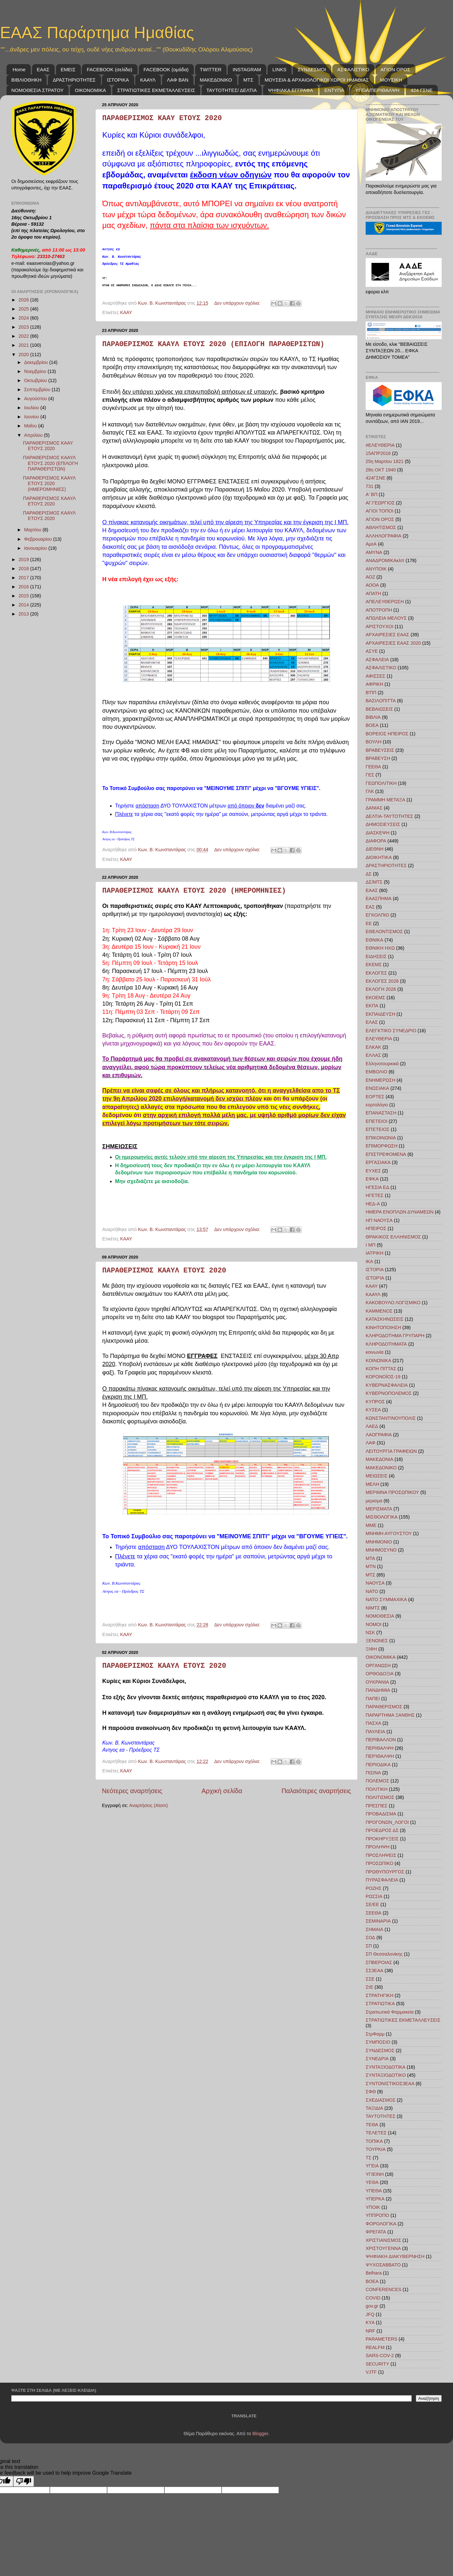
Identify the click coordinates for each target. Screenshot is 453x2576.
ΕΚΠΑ (372, 1005)
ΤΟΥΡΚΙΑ (376, 2149)
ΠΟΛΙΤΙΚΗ (377, 1789)
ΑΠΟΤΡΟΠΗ (379, 610)
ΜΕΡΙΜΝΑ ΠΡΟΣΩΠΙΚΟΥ (392, 1492)
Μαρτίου (33, 529)
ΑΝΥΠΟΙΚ (376, 568)
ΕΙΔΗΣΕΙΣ (376, 956)
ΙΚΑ (369, 1261)
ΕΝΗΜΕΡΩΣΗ (380, 1080)
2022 (24, 336)
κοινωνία (374, 1352)
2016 (24, 586)
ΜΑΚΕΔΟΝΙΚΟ (216, 80)
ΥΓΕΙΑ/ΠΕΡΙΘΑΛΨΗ (377, 90)
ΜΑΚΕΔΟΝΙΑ (379, 1459)
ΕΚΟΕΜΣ (375, 997)
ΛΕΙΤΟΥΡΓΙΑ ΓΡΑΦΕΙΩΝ (391, 1451)
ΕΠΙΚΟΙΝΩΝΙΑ (381, 1137)
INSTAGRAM (247, 69)
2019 (24, 559)
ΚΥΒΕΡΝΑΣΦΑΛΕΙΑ (387, 1385)
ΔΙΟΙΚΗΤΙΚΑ (379, 857)
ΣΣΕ (370, 1979)
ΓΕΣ (370, 774)
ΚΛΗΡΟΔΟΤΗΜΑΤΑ (386, 1344)
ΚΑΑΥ (126, 312)
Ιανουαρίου (36, 548)
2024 (24, 318)
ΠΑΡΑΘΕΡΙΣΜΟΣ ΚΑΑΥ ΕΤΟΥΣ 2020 (162, 118)
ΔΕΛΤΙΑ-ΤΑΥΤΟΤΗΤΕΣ (389, 816)
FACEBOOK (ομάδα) (166, 69)
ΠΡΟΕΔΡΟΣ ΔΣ (382, 1830)
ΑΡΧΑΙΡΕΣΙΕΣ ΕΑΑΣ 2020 (393, 643)
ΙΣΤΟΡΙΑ (375, 1269)
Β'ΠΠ (371, 692)
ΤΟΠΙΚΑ (374, 2141)
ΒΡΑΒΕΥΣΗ (378, 758)
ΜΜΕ (371, 1525)
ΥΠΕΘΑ (374, 2190)
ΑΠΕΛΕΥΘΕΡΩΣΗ (385, 601)
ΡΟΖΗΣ (373, 1888)
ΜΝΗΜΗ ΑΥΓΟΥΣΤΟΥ (389, 1533)
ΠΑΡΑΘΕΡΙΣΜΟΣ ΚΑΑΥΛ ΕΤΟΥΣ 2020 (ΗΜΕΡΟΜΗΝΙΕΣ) (194, 891)
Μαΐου (31, 425)
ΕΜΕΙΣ (68, 69)
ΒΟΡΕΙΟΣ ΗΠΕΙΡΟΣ (387, 733)
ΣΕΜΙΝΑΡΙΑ (378, 1921)
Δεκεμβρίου (36, 362)
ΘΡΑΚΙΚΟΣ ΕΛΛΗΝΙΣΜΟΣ (393, 1236)
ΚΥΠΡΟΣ (375, 1401)
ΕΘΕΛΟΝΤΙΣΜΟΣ (384, 931)
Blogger (260, 2433)
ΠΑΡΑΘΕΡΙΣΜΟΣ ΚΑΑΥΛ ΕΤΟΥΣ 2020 (164, 1271)
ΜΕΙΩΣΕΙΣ (377, 1475)
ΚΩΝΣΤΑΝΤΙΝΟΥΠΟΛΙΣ (391, 1418)
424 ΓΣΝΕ (422, 90)
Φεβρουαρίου (38, 539)
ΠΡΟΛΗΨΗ (377, 1846)
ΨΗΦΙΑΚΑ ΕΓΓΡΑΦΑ (290, 90)
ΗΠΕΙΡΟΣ (376, 1228)
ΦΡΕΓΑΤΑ (376, 2231)
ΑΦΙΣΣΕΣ (375, 676)
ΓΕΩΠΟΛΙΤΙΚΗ (381, 783)
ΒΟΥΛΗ (373, 741)
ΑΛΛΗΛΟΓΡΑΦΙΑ (383, 535)
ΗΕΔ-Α (373, 1203)
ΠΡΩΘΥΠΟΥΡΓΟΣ (385, 1871)
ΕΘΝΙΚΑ (374, 940)
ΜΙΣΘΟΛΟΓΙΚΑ (382, 1517)
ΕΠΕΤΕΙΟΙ (376, 1121)
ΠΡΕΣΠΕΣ (376, 1805)
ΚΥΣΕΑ (373, 1409)
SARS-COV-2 (380, 2355)
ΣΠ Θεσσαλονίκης (384, 1954)
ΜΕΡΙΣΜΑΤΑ (379, 1508)
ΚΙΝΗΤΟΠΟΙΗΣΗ (383, 1327)
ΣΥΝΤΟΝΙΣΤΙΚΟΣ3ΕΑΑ (390, 2083)
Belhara (374, 2273)
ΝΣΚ (370, 1632)
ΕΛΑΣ (372, 1022)
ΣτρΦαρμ (375, 2034)
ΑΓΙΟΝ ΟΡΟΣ (395, 69)
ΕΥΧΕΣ (373, 1170)
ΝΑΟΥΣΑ (375, 1583)
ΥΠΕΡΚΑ (375, 2198)
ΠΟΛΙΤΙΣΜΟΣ (380, 1797)
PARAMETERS (381, 2339)
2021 (24, 345)
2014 (24, 604)
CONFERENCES (383, 2289)
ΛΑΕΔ (372, 1426)
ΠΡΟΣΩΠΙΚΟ (379, 1863)
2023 (24, 327)
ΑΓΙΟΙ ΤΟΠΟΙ (379, 511)
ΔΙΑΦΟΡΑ (376, 840)
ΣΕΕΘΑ (373, 1912)
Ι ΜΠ (370, 1245)
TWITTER (211, 69)
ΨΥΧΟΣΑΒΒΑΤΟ (383, 2264)
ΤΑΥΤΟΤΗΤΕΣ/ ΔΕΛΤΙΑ (231, 90)
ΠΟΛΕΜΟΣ (377, 1780)
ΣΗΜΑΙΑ (374, 1929)
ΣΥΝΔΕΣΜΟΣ (380, 2050)
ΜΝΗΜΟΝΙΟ (379, 1541)
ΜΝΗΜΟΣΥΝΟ (381, 1550)
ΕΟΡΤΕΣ (375, 1096)
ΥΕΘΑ (372, 2182)
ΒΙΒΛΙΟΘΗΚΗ (26, 80)
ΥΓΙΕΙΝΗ (375, 2174)
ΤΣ (368, 2157)
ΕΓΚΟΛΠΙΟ (377, 915)
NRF (370, 2330)
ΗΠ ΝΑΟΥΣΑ (379, 1220)
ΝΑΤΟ (372, 1591)
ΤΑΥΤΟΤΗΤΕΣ (380, 2116)
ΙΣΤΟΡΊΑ (375, 1278)
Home (19, 69)
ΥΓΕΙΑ (372, 2165)
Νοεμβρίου (36, 371)
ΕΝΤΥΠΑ (334, 90)
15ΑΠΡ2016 (378, 453)
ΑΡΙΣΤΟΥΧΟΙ (379, 626)
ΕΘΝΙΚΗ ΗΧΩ (380, 948)
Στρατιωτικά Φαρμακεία (390, 2012)
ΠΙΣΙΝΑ (373, 1772)
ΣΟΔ (370, 1937)
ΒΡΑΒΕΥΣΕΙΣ (380, 750)
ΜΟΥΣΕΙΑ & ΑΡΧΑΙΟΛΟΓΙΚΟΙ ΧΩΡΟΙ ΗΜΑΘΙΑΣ (317, 80)
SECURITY (377, 2364)
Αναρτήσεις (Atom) (148, 1805)
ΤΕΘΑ (372, 2124)
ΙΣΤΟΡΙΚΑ (118, 80)
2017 (24, 577)
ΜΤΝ (371, 1566)
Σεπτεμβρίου (38, 389)
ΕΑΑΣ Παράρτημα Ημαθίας (97, 33)
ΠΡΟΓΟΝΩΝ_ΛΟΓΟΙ (387, 1822)
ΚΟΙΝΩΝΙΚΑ (378, 1360)
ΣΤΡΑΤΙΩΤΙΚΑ (380, 2003)
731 (369, 486)
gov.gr (372, 2306)
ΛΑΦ (370, 1442)
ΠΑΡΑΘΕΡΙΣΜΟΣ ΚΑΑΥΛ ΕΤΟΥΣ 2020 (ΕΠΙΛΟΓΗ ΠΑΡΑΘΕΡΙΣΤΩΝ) (213, 344)
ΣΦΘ (371, 2091)
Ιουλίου (32, 407)
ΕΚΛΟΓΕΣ (376, 973)
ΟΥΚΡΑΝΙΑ (377, 1682)
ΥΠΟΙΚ (373, 2207)
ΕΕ (369, 923)
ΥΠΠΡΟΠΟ (377, 2215)
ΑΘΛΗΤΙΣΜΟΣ (381, 527)
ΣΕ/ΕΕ (372, 1904)
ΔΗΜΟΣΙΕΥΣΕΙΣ (383, 824)
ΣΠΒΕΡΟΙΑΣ (379, 1962)
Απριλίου (34, 435)
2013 (24, 613)
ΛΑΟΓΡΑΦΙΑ (379, 1434)
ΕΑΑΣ (43, 69)
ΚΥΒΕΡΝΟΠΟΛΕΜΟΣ (389, 1393)
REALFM (375, 2347)
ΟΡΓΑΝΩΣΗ (378, 1665)
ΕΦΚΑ (372, 1178)
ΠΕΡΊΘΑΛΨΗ (380, 1756)
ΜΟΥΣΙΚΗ (391, 80)
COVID (373, 2297)
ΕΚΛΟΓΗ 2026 (381, 989)
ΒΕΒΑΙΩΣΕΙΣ (379, 709)
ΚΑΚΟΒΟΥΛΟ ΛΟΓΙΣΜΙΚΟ (393, 1302)
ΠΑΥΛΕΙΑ (375, 1731)
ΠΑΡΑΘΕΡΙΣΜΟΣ (384, 1706)
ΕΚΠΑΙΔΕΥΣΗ (380, 1014)
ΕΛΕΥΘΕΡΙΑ (379, 1038)
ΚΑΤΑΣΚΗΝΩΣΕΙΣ (384, 1319)
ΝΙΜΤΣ (373, 1607)
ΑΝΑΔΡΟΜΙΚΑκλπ (385, 560)
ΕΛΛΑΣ (373, 1055)
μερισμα (374, 1500)
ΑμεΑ (371, 544)
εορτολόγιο (377, 1104)
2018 (24, 568)
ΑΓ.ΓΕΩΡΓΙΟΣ (380, 502)
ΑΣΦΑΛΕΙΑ (377, 659)
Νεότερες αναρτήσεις (132, 1790)
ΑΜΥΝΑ (374, 552)
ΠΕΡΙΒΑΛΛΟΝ (381, 1739)
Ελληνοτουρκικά (382, 1063)
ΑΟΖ (370, 577)
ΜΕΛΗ (372, 1484)
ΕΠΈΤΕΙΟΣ (378, 1129)
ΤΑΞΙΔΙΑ (374, 2108)
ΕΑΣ (370, 907)
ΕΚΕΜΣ (374, 964)
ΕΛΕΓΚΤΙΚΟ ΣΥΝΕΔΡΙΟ (391, 1030)
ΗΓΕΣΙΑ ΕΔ (377, 1187)
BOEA (372, 2281)
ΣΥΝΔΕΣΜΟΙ (312, 69)
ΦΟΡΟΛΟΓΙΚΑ (381, 2223)
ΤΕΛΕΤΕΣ (376, 2132)
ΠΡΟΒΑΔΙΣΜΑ (381, 1813)
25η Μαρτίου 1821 (384, 461)
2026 (24, 299)
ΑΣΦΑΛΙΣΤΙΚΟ (353, 69)
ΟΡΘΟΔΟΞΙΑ (379, 1673)
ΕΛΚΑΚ (373, 1047)
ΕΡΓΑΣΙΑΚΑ (378, 1162)
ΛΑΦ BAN (178, 80)
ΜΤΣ (248, 80)
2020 (24, 354)
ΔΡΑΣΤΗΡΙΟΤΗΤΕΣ (74, 80)
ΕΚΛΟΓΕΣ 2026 (382, 981)
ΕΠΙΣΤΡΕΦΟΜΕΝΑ (386, 1154)
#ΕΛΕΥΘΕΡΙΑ (380, 445)
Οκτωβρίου (36, 380)
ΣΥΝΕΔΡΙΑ (377, 2058)
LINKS (279, 69)
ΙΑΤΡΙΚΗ (374, 1253)
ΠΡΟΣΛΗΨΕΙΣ (381, 1855)
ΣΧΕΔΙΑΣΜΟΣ (380, 2100)
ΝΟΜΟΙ (373, 1624)
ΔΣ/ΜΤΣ (374, 882)
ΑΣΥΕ (372, 651)
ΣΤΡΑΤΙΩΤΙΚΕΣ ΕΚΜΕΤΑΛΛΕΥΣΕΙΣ (156, 90)
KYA (370, 2322)
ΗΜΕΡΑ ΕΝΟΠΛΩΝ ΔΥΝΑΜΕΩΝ (400, 1212)
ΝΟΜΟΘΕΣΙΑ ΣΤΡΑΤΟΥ (37, 90)
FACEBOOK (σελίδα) (109, 69)
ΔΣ (369, 873)
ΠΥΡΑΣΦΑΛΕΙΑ (382, 1879)
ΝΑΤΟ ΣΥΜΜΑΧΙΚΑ (386, 1599)
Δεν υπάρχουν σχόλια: (237, 303)
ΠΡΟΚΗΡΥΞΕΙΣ (382, 1838)
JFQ (370, 2314)
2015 (24, 595)
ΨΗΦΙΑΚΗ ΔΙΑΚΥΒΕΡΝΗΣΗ (395, 2256)
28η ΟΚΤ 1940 (381, 469)
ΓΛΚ (370, 791)
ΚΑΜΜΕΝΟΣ (379, 1311)
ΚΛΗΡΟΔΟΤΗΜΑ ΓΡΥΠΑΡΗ (395, 1335)
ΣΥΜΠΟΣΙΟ (378, 2042)
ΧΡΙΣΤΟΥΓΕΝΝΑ (383, 2248)
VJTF (371, 2372)
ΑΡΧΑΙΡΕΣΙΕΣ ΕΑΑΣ (387, 634)
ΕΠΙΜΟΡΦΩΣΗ (381, 1145)
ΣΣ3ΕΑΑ (374, 1970)
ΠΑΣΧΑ (373, 1723)
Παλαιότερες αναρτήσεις (316, 1790)
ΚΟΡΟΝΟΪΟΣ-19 (383, 1376)
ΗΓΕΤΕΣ (374, 1195)
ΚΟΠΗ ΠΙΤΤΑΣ (381, 1368)
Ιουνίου (32, 416)
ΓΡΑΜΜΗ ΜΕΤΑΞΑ (385, 799)
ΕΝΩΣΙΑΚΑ (377, 1088)
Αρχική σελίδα (222, 1790)
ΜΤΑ (370, 1558)
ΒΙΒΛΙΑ (373, 717)
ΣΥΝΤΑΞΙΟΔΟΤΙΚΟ (386, 2075)
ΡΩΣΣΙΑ (374, 1896)
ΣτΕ (369, 1987)
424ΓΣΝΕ (375, 477)
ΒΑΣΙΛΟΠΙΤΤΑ (381, 700)
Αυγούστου (36, 398)
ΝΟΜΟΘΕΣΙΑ (380, 1616)
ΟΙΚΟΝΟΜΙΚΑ (90, 90)
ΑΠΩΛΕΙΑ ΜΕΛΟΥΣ (386, 618)
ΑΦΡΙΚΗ (374, 684)
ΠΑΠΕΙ (373, 1698)
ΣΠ (369, 1946)
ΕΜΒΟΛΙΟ (376, 1071)
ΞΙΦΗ (371, 1649)
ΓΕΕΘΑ (373, 766)
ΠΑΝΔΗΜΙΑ (378, 1690)
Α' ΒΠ (371, 494)
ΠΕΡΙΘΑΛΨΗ (379, 1748)
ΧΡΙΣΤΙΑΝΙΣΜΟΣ (383, 2240)
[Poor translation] (23, 2481)
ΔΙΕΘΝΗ (374, 849)
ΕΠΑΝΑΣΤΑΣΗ (381, 1112)
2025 (24, 308)
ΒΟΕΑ (372, 725)
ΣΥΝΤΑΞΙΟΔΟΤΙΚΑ (385, 2067)
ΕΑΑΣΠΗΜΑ (379, 898)
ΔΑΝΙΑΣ (374, 807)
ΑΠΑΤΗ (373, 593)
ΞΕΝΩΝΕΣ (377, 1640)
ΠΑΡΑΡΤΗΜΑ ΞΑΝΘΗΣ (390, 1715)
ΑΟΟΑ (372, 585)
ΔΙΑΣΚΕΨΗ (378, 832)
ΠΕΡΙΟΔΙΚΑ (378, 1764)
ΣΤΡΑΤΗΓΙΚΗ (379, 1995)
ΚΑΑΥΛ (148, 80)
